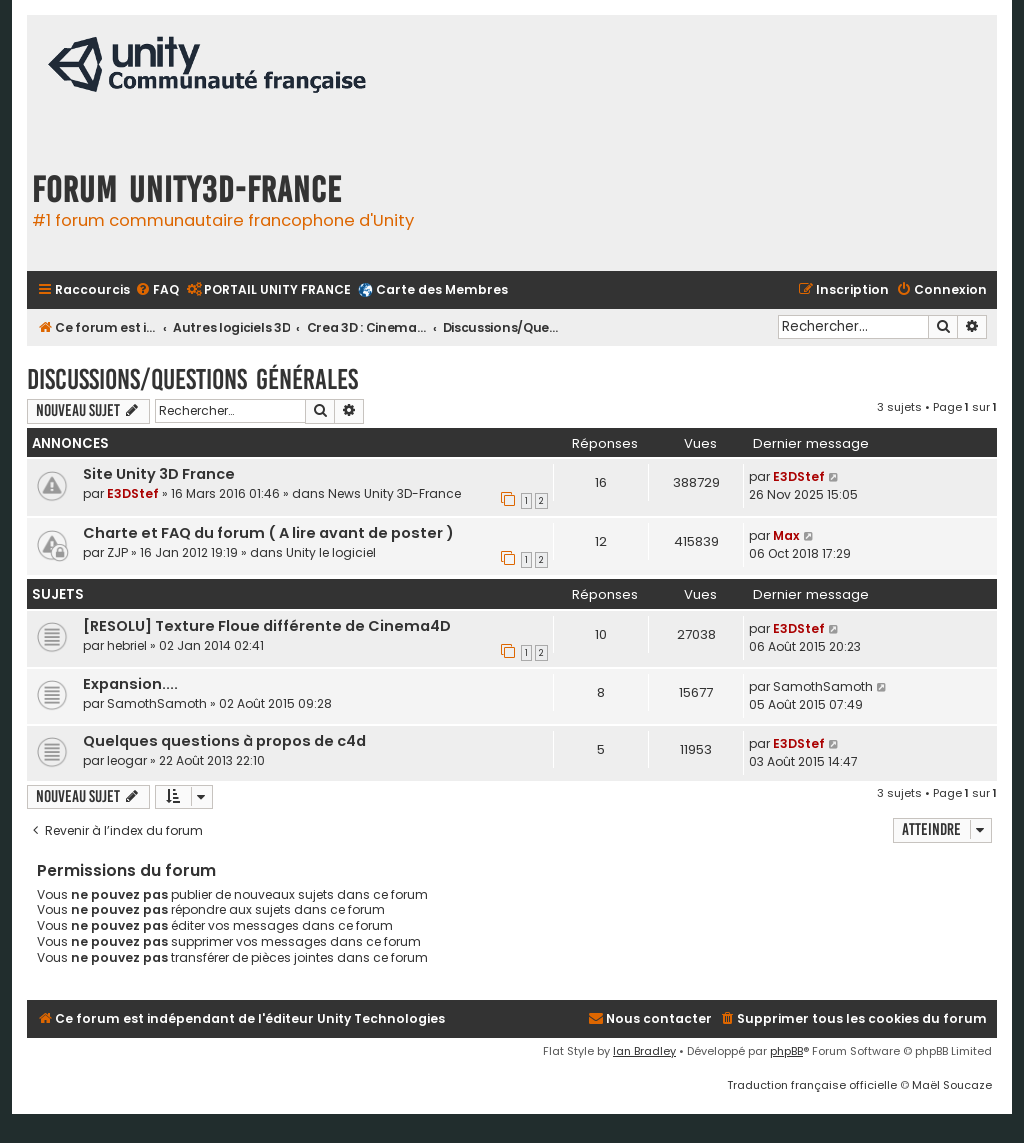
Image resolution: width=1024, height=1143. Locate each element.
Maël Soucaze (952, 1085)
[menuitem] (157, 290)
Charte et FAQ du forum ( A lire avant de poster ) (268, 533)
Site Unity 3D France (159, 474)
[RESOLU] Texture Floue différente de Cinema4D (267, 626)
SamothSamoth (157, 703)
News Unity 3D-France (394, 493)
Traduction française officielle (812, 1085)
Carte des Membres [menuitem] (442, 289)
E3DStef (133, 493)
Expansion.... (130, 684)
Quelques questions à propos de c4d (224, 741)
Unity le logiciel (331, 552)
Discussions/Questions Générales (192, 379)
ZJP (117, 552)
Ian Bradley (644, 1051)
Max (786, 535)
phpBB (786, 1051)
